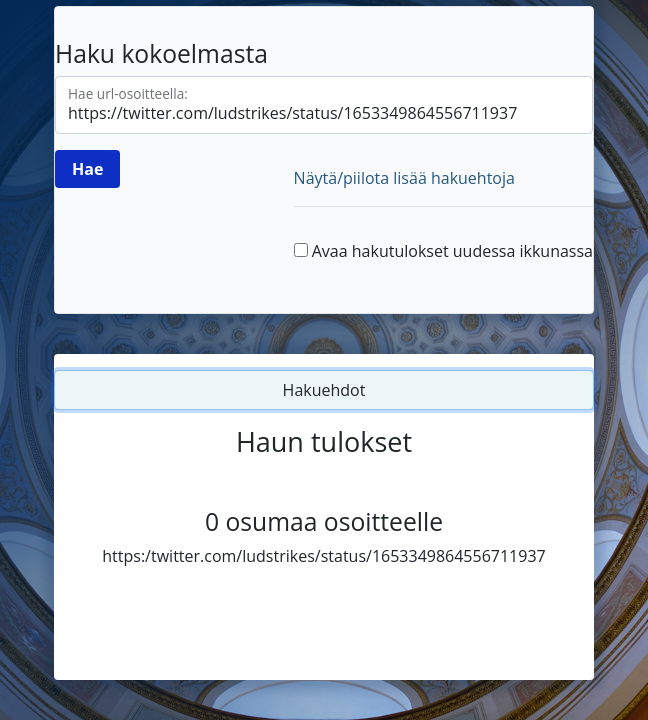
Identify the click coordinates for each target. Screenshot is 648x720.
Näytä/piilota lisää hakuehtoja (404, 178)
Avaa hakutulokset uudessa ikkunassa (452, 251)
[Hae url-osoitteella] (324, 105)
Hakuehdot (324, 390)
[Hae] (87, 169)
